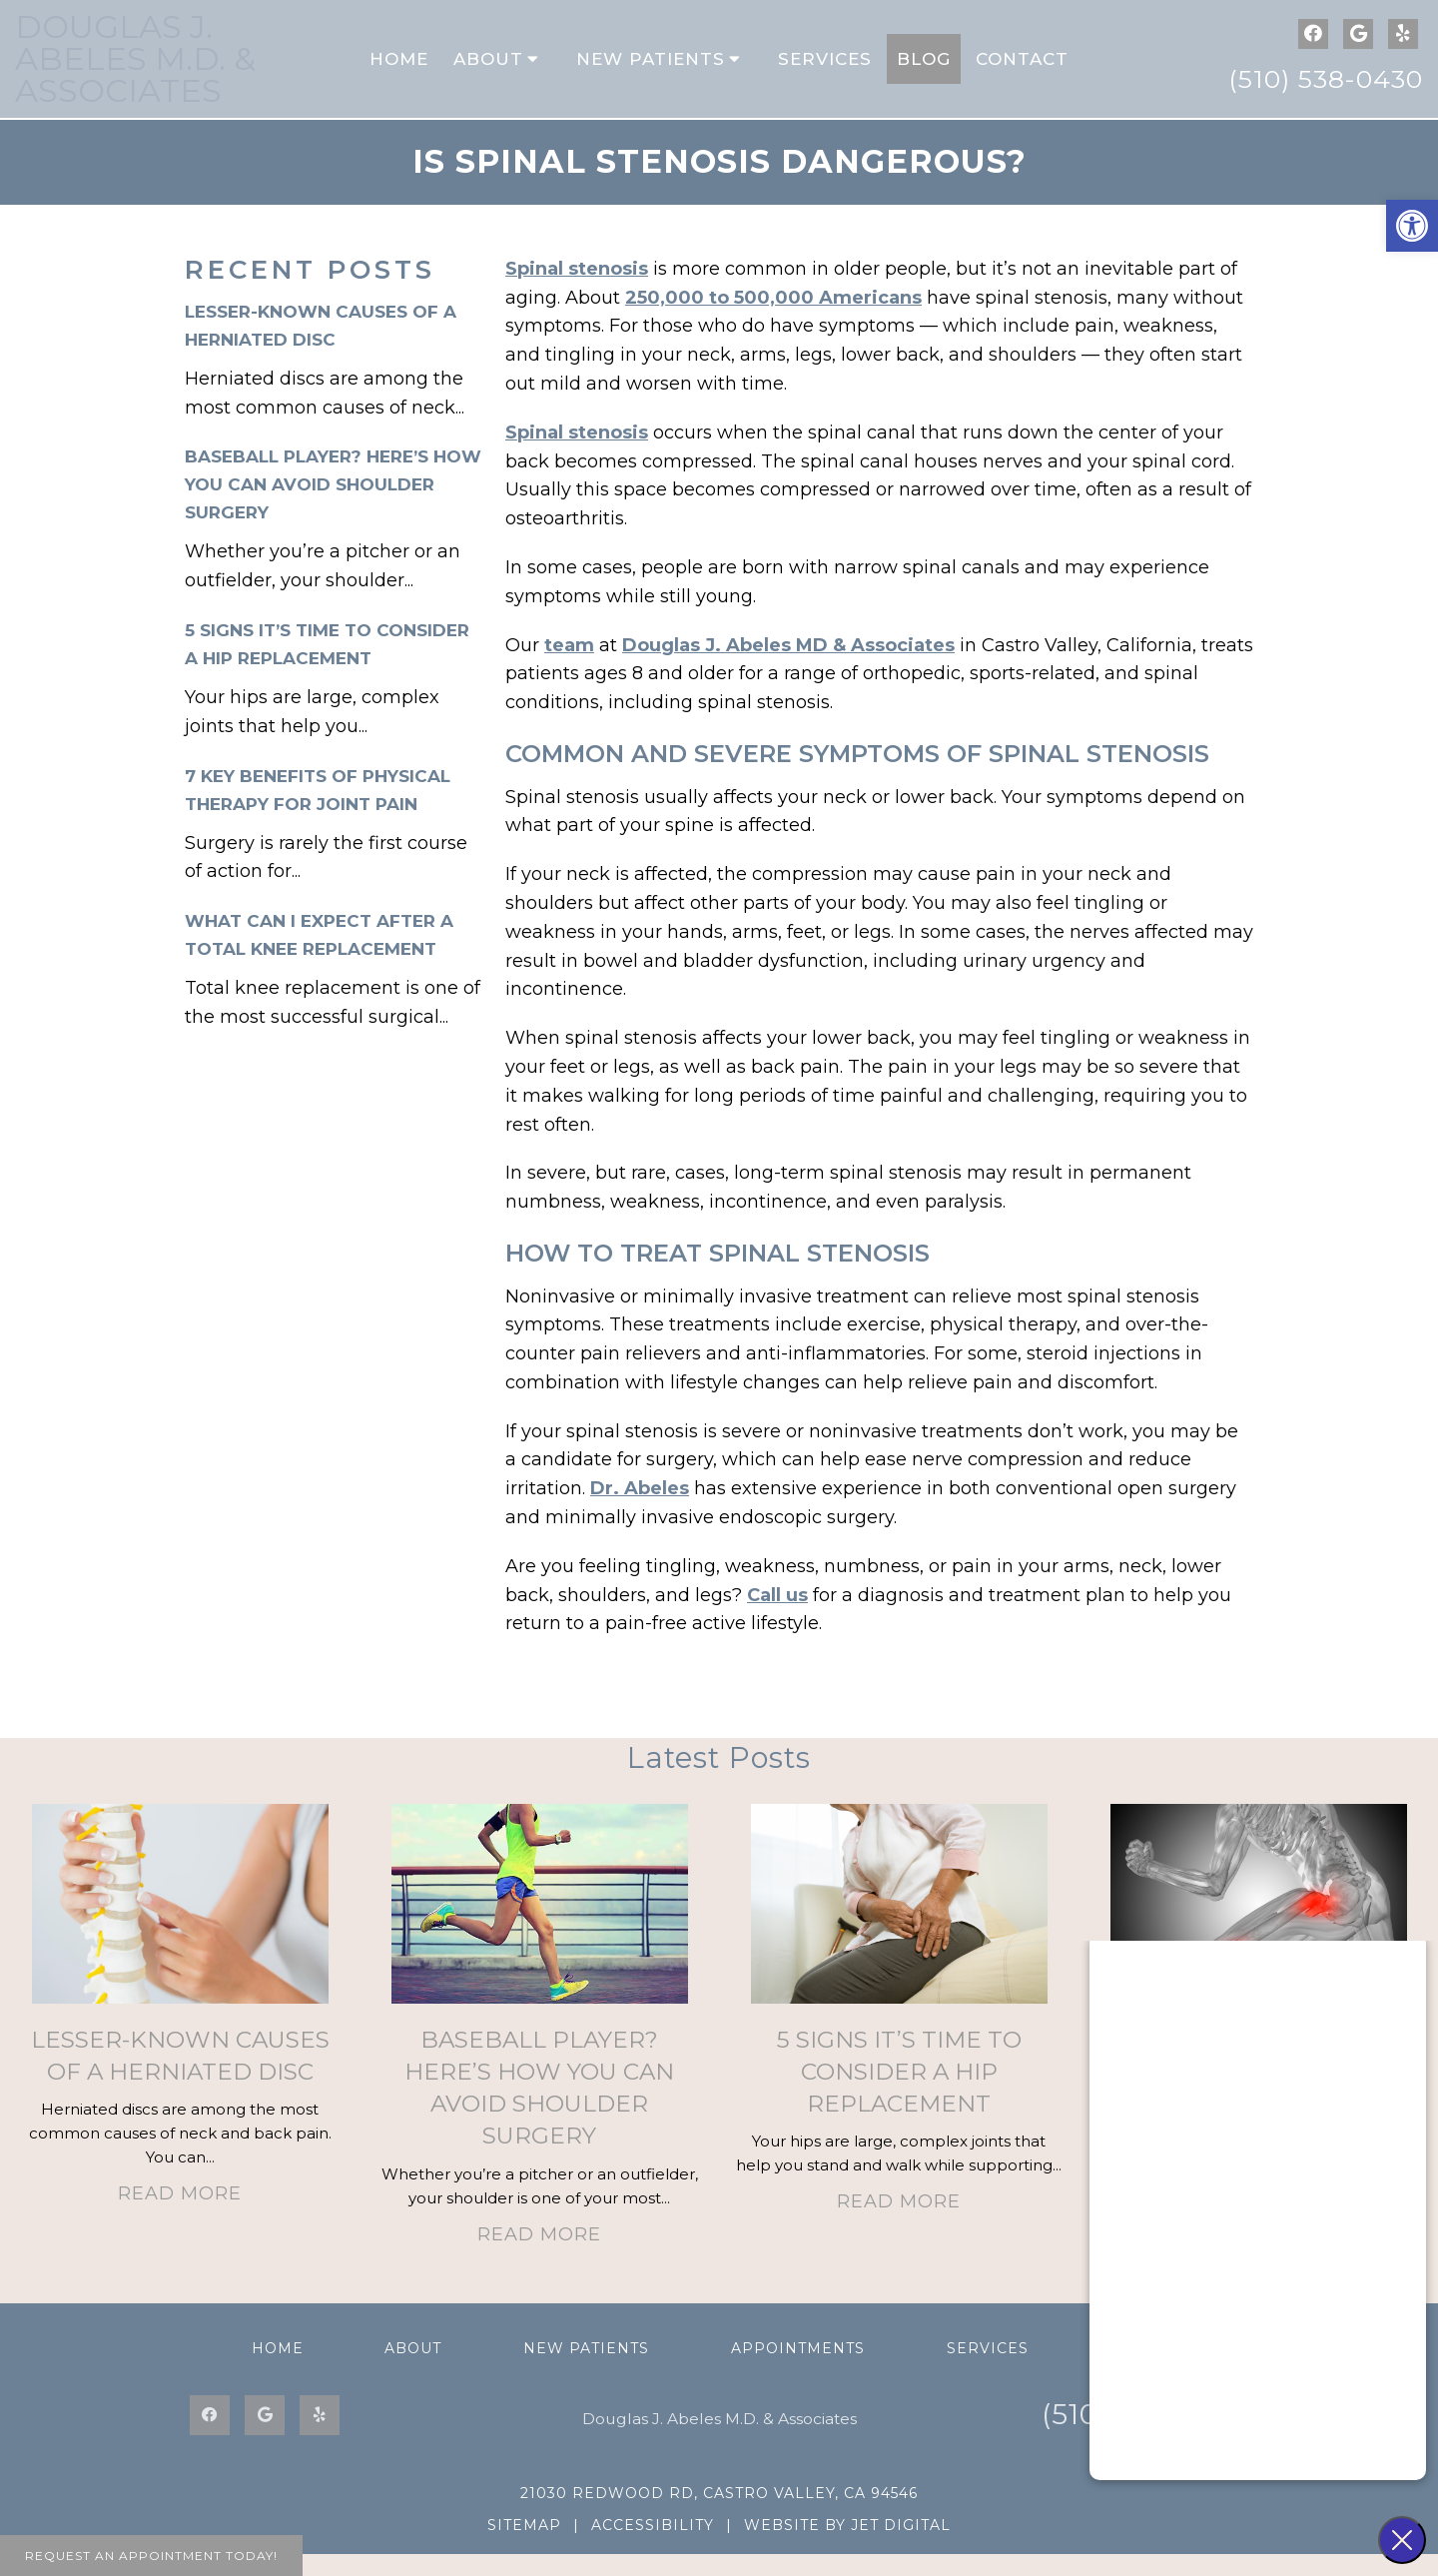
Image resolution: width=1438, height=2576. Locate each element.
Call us (777, 1617)
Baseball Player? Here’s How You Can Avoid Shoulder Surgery (333, 506)
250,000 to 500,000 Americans (773, 320)
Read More (180, 2215)
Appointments (798, 2370)
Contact (1022, 70)
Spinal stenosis (576, 291)
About (488, 70)
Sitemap (524, 2547)
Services (825, 70)
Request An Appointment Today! (151, 2555)
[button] (1412, 226)
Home (398, 70)
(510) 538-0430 (1325, 90)
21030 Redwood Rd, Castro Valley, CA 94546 (719, 2515)
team (569, 667)
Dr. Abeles (639, 1510)
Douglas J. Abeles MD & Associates (788, 667)
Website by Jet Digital (847, 2547)
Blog (924, 70)
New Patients (650, 70)
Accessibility (652, 2547)
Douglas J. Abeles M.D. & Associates (135, 69)
